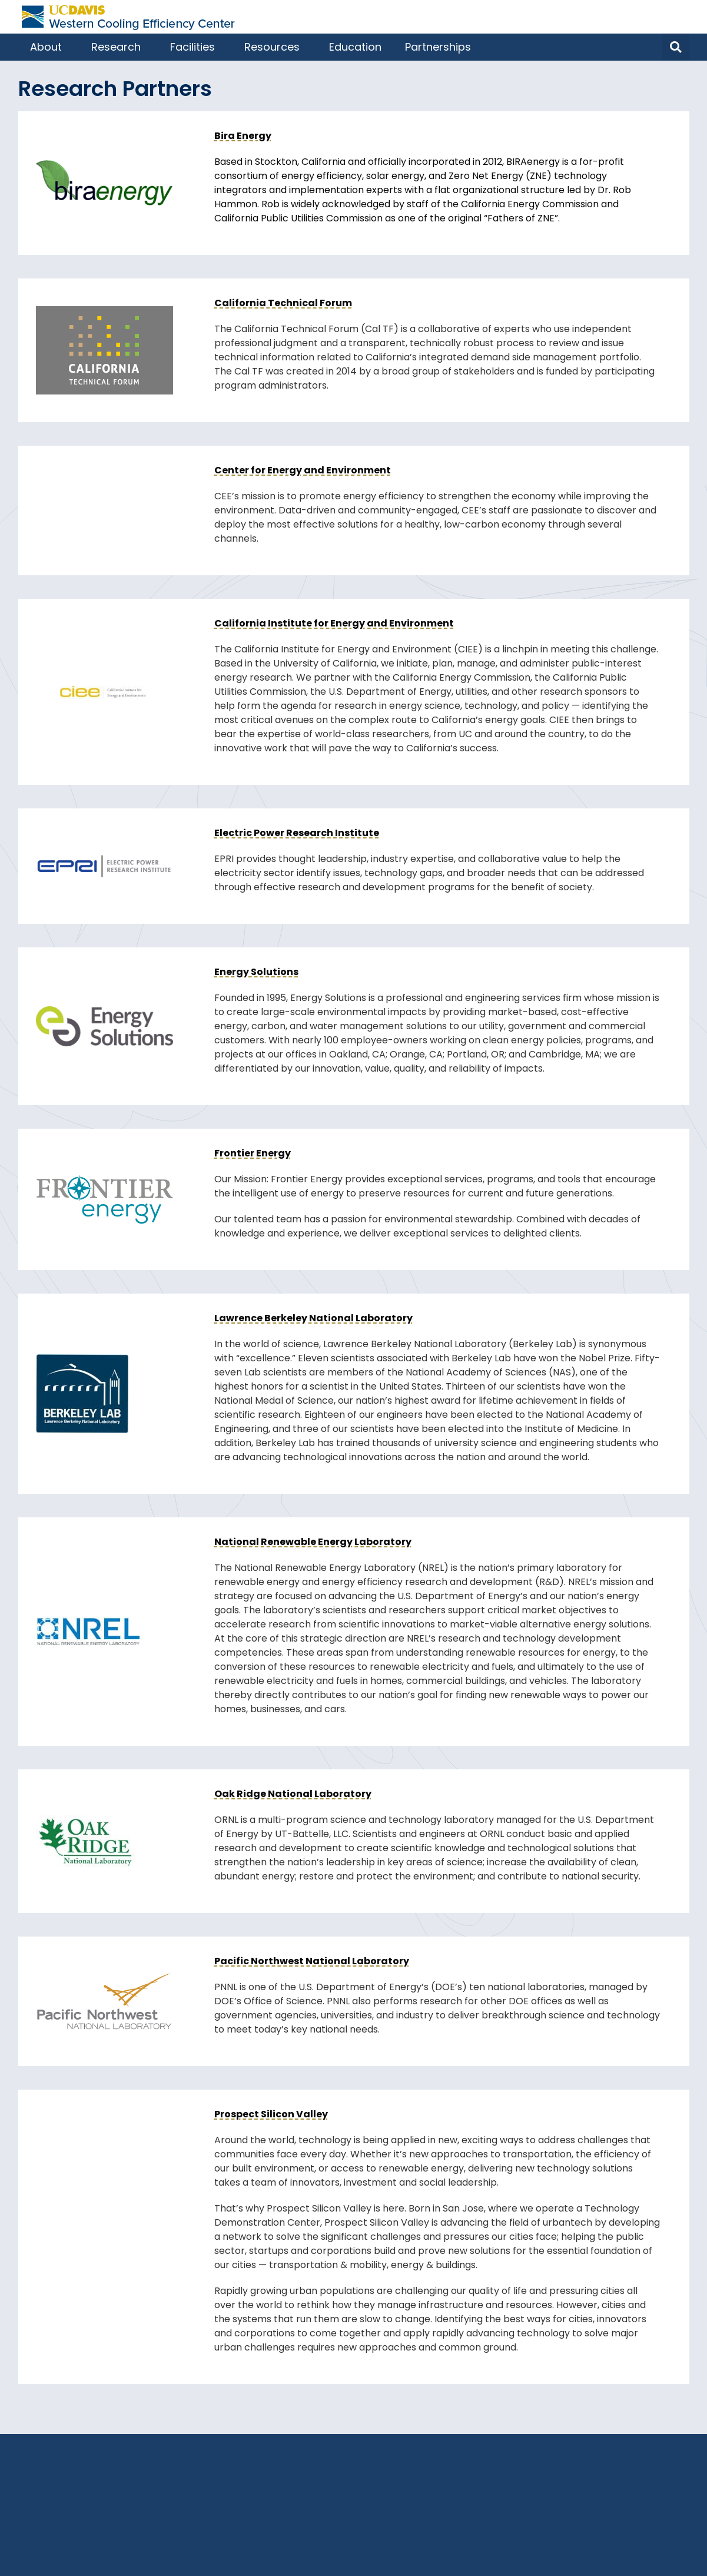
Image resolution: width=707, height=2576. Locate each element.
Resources (275, 46)
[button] (675, 47)
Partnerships (441, 46)
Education (355, 46)
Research (119, 46)
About (49, 46)
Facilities (195, 46)
